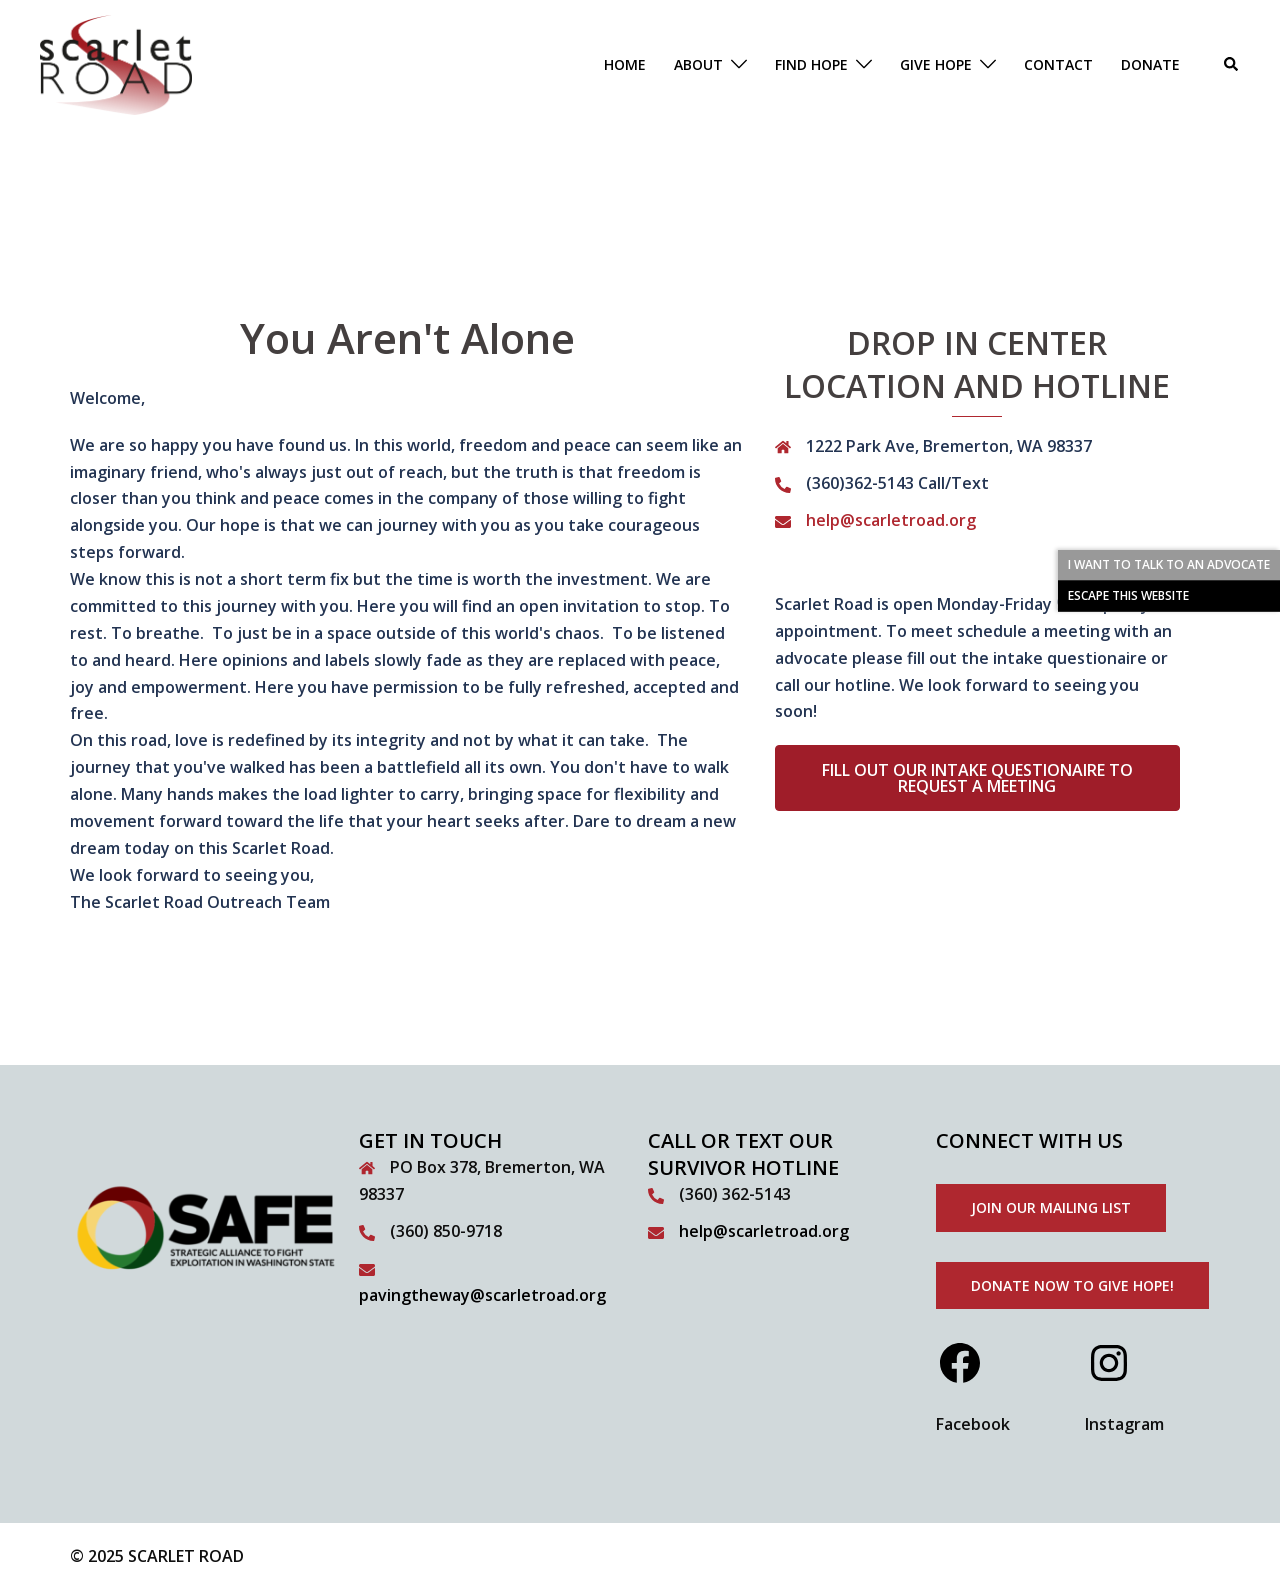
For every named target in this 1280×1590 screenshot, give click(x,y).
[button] (1232, 65)
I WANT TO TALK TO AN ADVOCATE (1169, 564)
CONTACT (1058, 64)
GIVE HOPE (936, 64)
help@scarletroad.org (891, 520)
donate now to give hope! (1072, 1285)
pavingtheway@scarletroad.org (482, 1295)
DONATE (1150, 64)
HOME (625, 64)
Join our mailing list (1051, 1207)
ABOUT (698, 64)
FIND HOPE (811, 64)
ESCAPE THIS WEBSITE (1128, 595)
